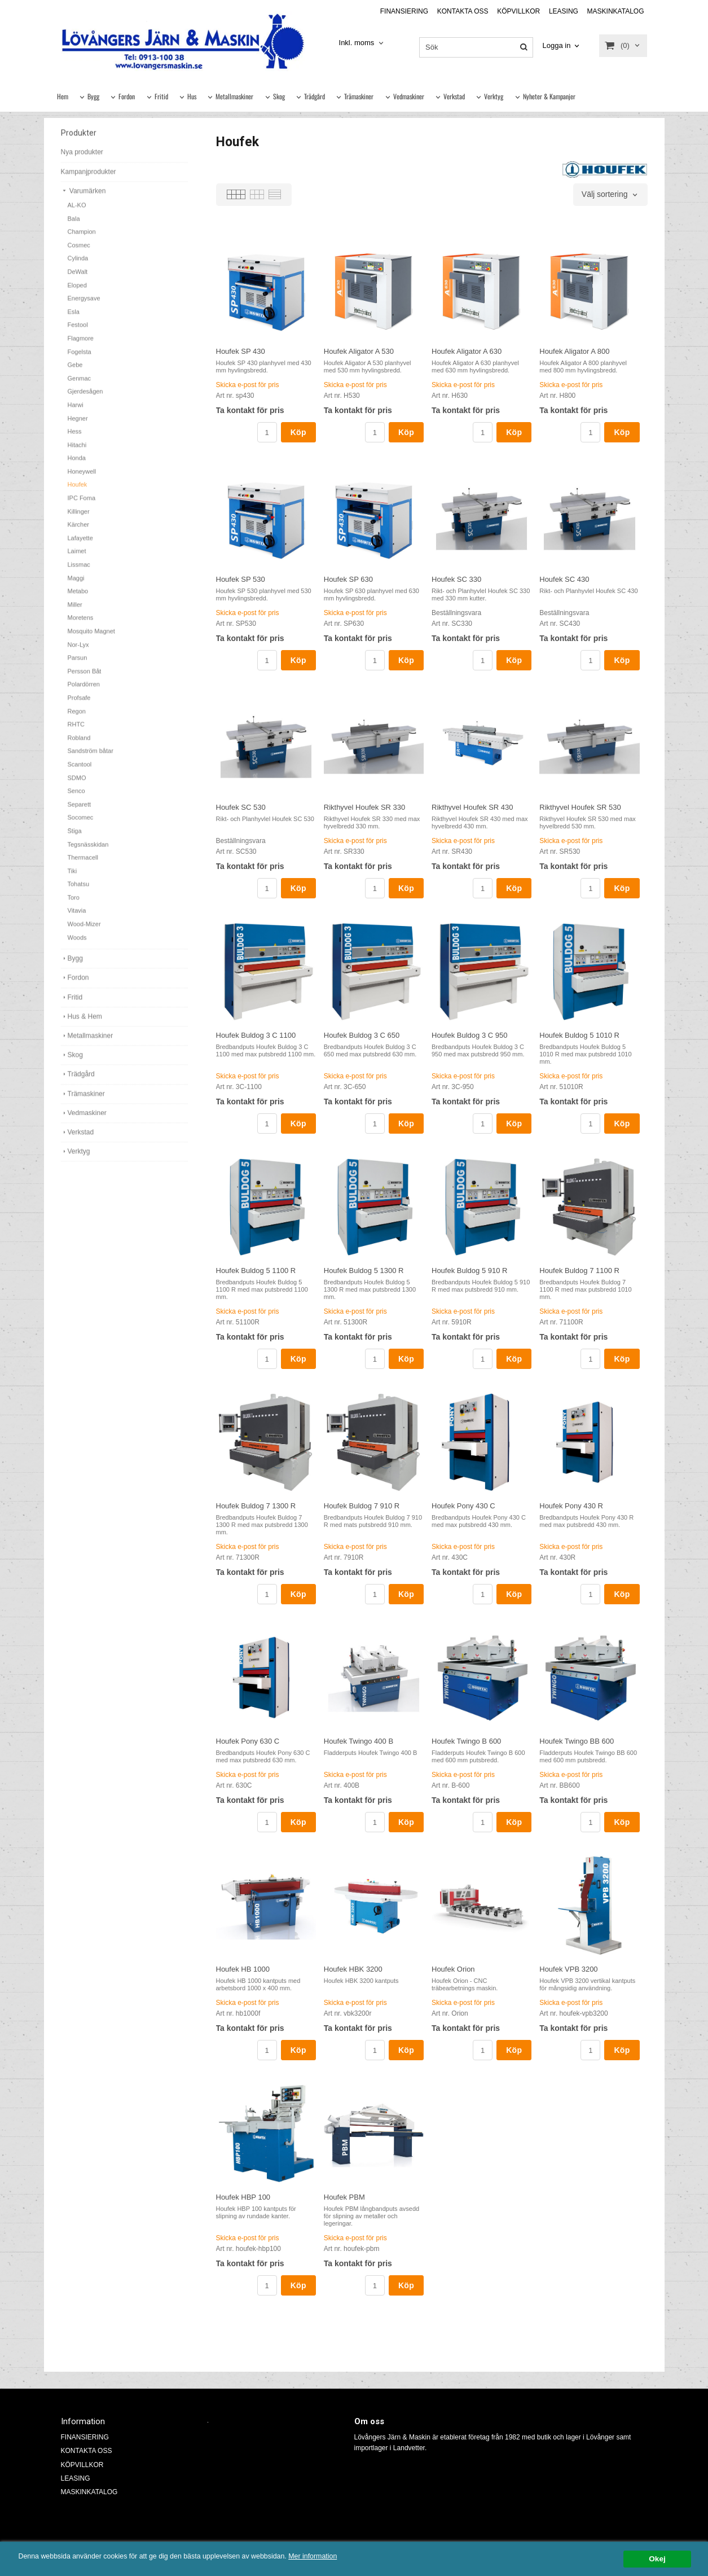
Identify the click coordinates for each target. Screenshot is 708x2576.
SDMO (77, 784)
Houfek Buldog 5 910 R (469, 1270)
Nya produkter (82, 159)
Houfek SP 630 (348, 579)
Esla (74, 318)
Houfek (77, 491)
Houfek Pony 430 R (571, 1506)
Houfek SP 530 (240, 579)
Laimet (77, 557)
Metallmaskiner (234, 96)
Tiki (72, 877)
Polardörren (84, 690)
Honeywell (82, 478)
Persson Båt (85, 677)
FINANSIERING (404, 11)
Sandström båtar (90, 757)
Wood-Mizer (84, 930)
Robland (79, 744)
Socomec (81, 823)
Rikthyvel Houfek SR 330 (365, 807)
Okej (657, 2559)
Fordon (126, 96)
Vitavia (77, 917)
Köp (298, 432)
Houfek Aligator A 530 (359, 351)
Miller (75, 611)
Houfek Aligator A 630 (467, 351)
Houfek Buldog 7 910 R (361, 1506)
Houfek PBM (344, 2197)
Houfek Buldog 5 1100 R (256, 1270)
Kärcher (79, 531)
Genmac (79, 384)
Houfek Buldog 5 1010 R (579, 1035)
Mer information (341, 2556)
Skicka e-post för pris (247, 385)
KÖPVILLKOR (518, 11)
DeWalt (78, 278)
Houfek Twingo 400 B (358, 1741)
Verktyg (493, 96)
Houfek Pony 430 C (463, 1506)
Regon (77, 717)
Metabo (78, 597)
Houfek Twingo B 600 (466, 1741)
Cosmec (79, 251)
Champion (82, 238)
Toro (74, 904)
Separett (79, 811)
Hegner (78, 425)
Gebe (75, 371)
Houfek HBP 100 (243, 2197)
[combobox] (362, 43)
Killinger (79, 518)
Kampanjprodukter (88, 178)
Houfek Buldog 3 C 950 (469, 1035)
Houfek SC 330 (456, 579)
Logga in (557, 45)
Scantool (80, 770)
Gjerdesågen (85, 397)
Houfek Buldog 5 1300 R (364, 1270)
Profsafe (79, 704)
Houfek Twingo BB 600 (576, 1741)
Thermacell (83, 864)
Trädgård (314, 96)
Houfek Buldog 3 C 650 (361, 1035)
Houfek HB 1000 (243, 1969)
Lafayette (80, 544)
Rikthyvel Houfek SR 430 (472, 807)
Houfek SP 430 (240, 351)
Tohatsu (79, 890)
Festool (78, 331)
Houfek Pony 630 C (248, 1741)
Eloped (77, 291)
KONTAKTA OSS (463, 11)
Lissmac (79, 571)
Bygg (93, 96)
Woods (77, 944)
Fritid (161, 96)
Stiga (75, 837)
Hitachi (77, 451)
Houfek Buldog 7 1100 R (579, 1270)
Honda (77, 464)
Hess (75, 438)
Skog (279, 96)
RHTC (76, 730)
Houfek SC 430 (564, 579)
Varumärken (83, 197)
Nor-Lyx (78, 651)
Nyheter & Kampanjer (549, 96)
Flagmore (81, 344)
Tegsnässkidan (88, 851)
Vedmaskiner (408, 96)
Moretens (81, 624)
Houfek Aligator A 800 (574, 351)
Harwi (75, 411)
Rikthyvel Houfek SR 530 (580, 807)
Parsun (77, 664)
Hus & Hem (81, 1023)
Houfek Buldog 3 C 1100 (256, 1035)
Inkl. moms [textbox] (357, 43)
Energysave (84, 304)
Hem (62, 96)
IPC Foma (82, 504)
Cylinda (78, 264)
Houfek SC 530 (241, 807)
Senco (76, 797)
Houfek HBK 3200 (353, 1969)
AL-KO (77, 211)
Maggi (76, 584)
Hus (191, 96)
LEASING (563, 11)
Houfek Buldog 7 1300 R (256, 1506)
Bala (74, 225)
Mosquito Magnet (91, 637)
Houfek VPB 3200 (568, 1969)
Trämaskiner (358, 96)
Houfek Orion (453, 1969)
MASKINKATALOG (615, 11)
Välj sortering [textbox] (605, 194)
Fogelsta (79, 358)
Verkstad (454, 96)
